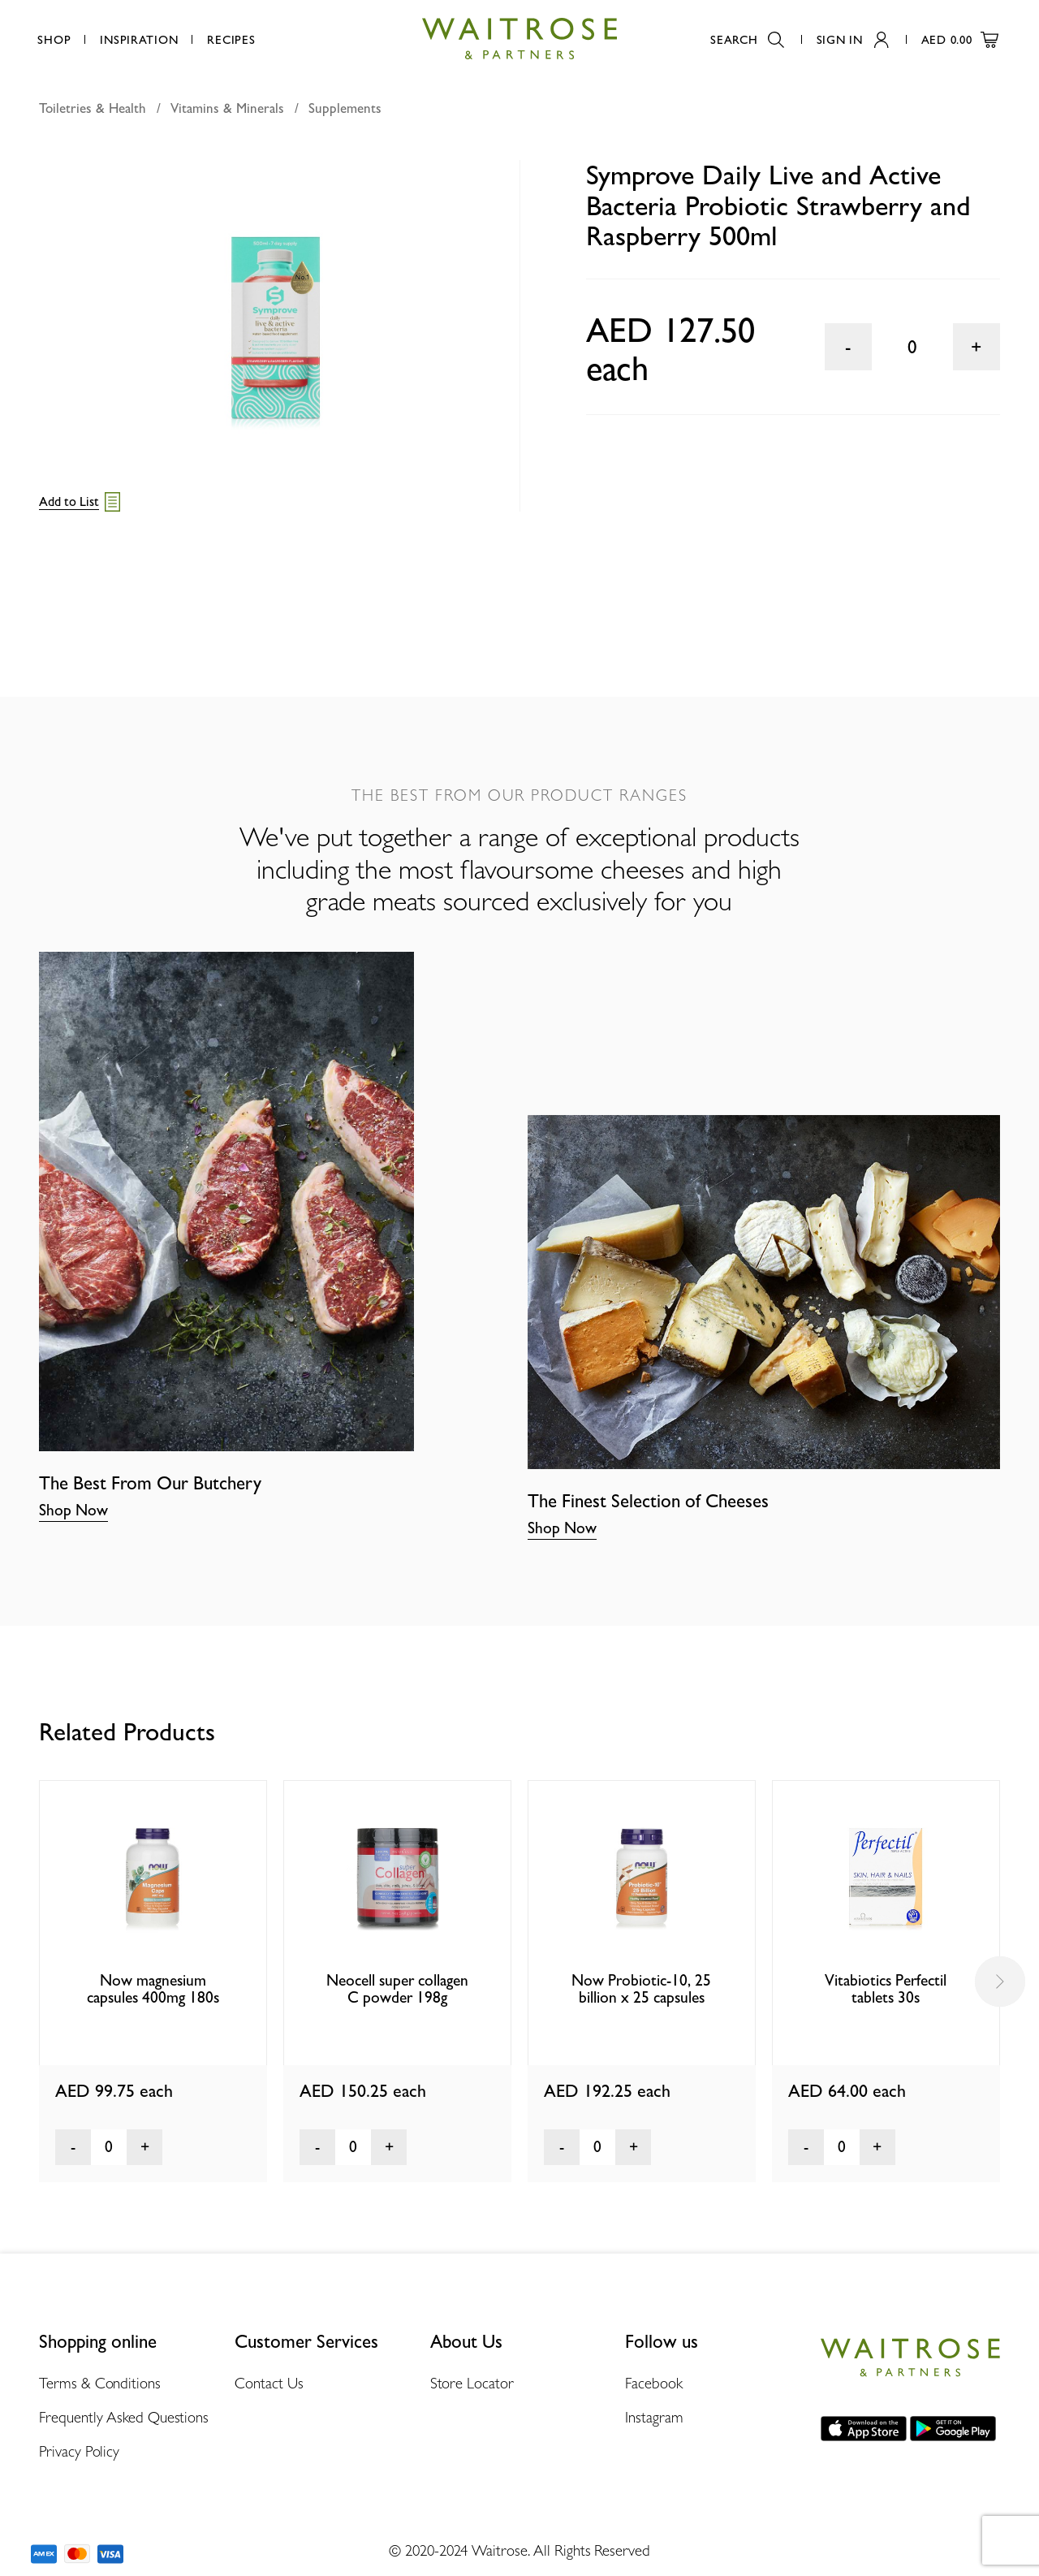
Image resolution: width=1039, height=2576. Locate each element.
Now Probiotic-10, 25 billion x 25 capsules (641, 1989)
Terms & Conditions (99, 2383)
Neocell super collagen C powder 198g (397, 1989)
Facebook (653, 2383)
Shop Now (73, 1510)
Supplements (345, 108)
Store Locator (472, 2383)
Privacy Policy (79, 2451)
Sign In (853, 39)
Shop (54, 39)
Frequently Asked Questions (124, 2417)
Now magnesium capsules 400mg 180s (153, 1989)
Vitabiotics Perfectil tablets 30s (885, 1989)
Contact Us (269, 2383)
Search (746, 39)
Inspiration (139, 39)
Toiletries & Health (92, 108)
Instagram (654, 2417)
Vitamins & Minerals (227, 108)
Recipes (231, 39)
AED (959, 39)
